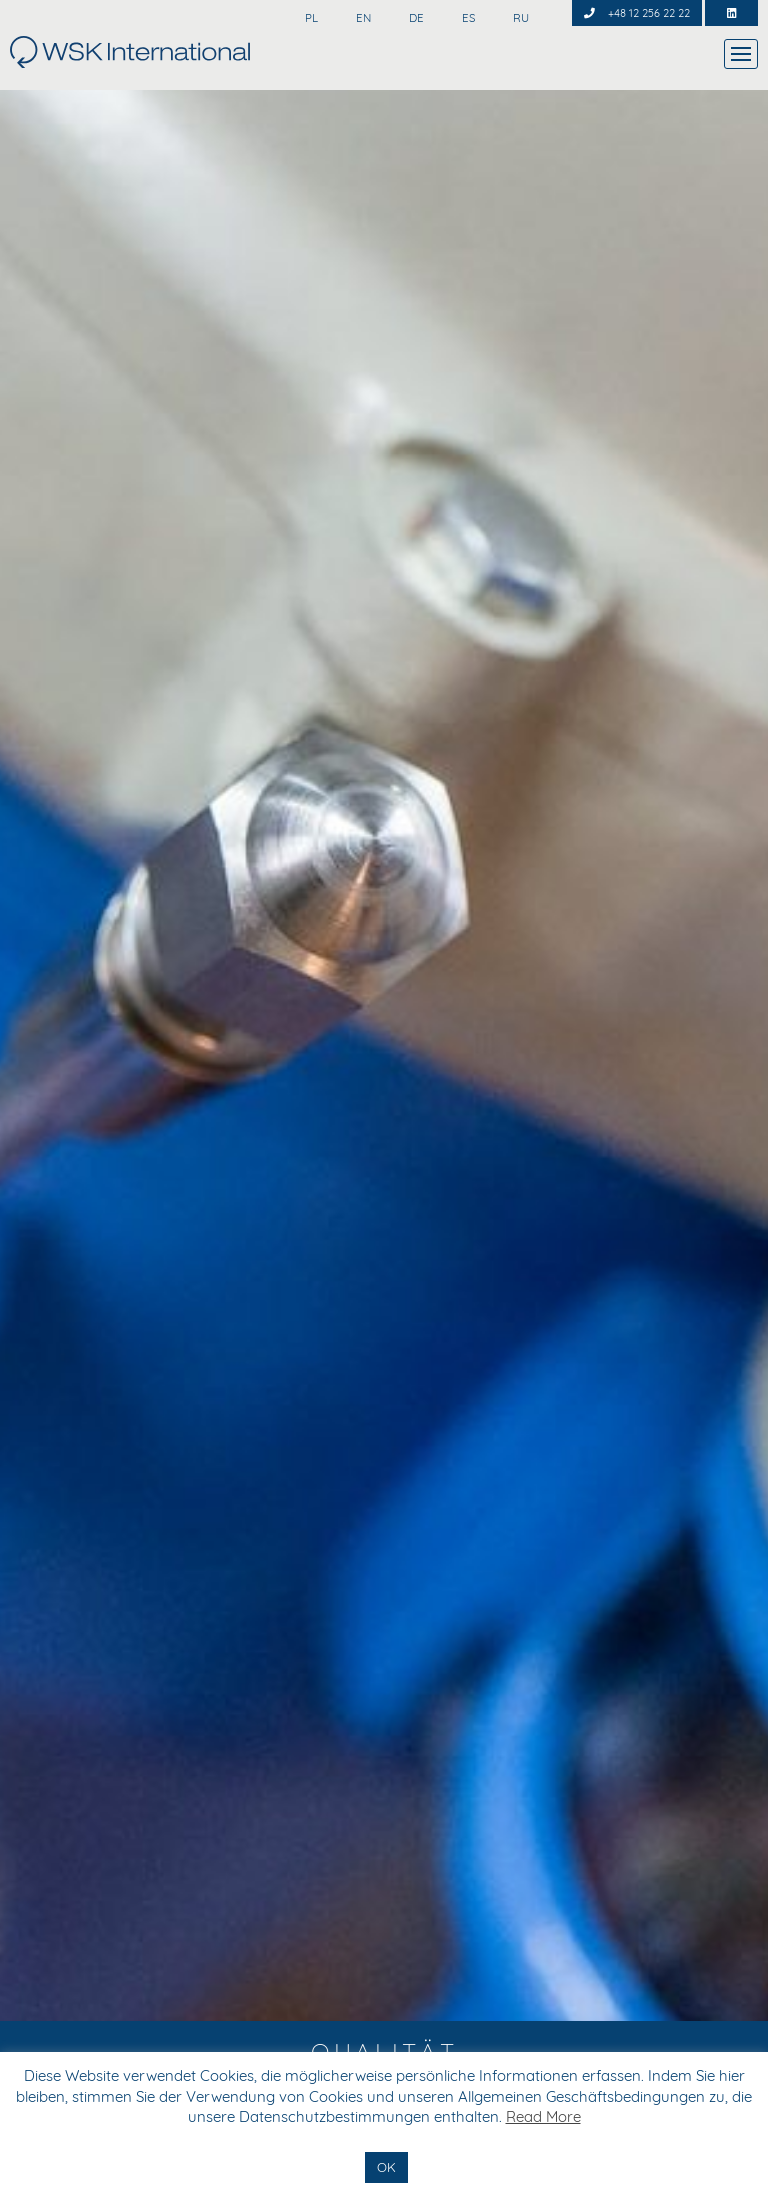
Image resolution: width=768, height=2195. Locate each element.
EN (362, 18)
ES (467, 18)
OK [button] (386, 2167)
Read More (543, 2116)
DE (415, 18)
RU (519, 18)
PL (310, 18)
